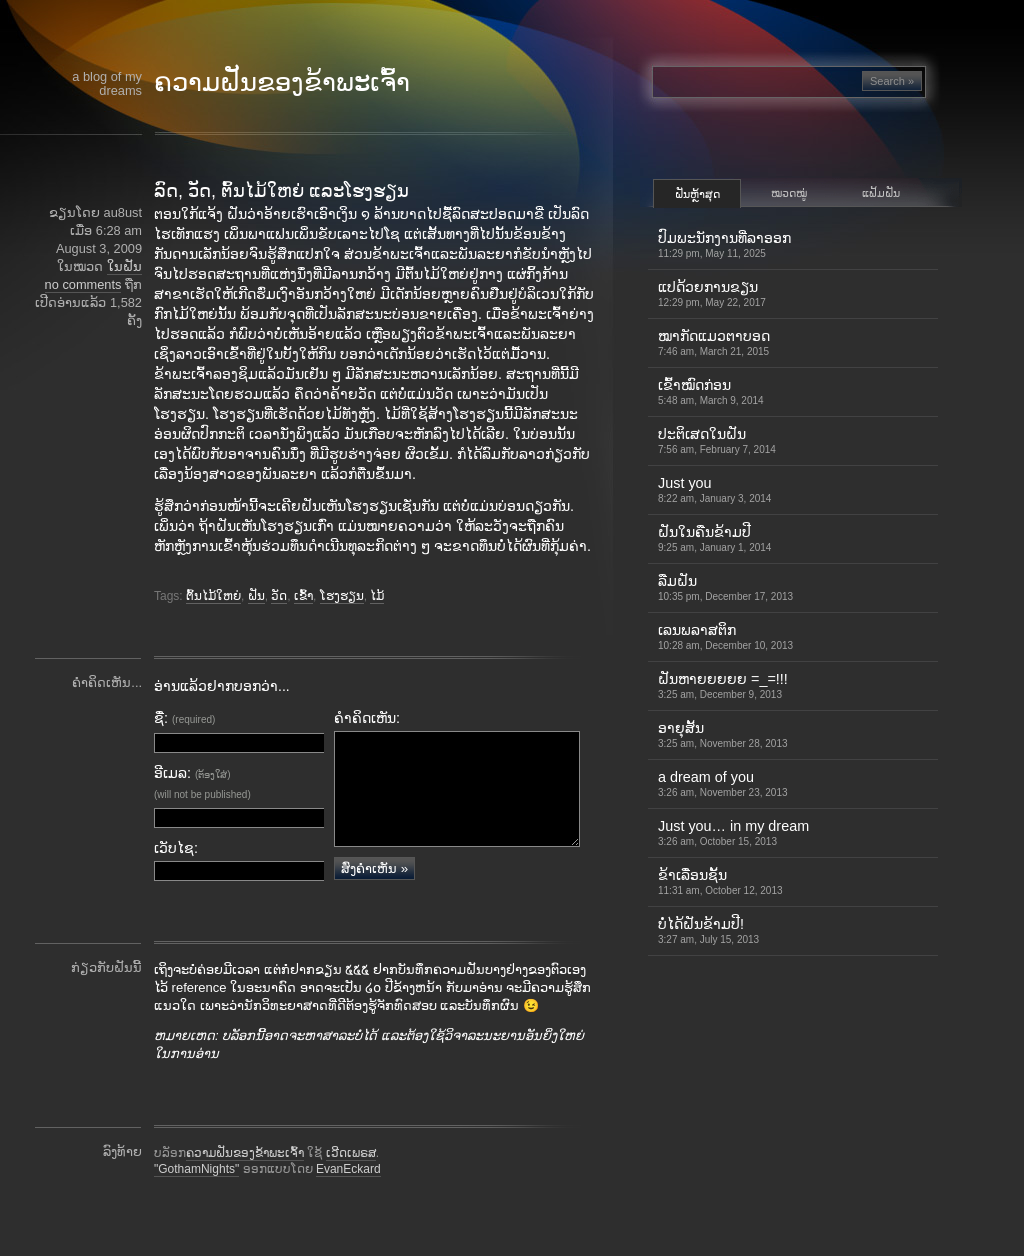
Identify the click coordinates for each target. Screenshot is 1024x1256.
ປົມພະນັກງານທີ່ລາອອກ (724, 244)
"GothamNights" (196, 1198)
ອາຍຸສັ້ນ (723, 734)
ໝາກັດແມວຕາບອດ (714, 342)
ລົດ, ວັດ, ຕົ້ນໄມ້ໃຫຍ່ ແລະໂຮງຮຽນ (281, 191)
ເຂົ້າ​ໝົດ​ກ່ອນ (711, 391)
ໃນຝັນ (124, 266)
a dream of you (723, 783)
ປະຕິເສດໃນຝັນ (717, 440)
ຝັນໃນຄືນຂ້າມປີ (714, 538)
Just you (714, 489)
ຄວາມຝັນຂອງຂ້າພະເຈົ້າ (282, 82)
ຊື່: (184, 718)
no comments (83, 284)
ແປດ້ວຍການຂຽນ (712, 293)
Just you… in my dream (733, 832)
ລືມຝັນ (725, 587)
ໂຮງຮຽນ (342, 596)
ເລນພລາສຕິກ (725, 636)
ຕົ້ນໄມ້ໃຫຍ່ (213, 596)
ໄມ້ (377, 596)
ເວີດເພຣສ (351, 1182)
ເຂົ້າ (303, 596)
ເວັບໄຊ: (176, 848)
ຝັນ (256, 596)
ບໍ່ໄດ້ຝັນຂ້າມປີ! (708, 930)
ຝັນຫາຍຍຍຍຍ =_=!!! (723, 685)
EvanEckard (348, 1198)
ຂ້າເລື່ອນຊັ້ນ (720, 881)
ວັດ (279, 596)
